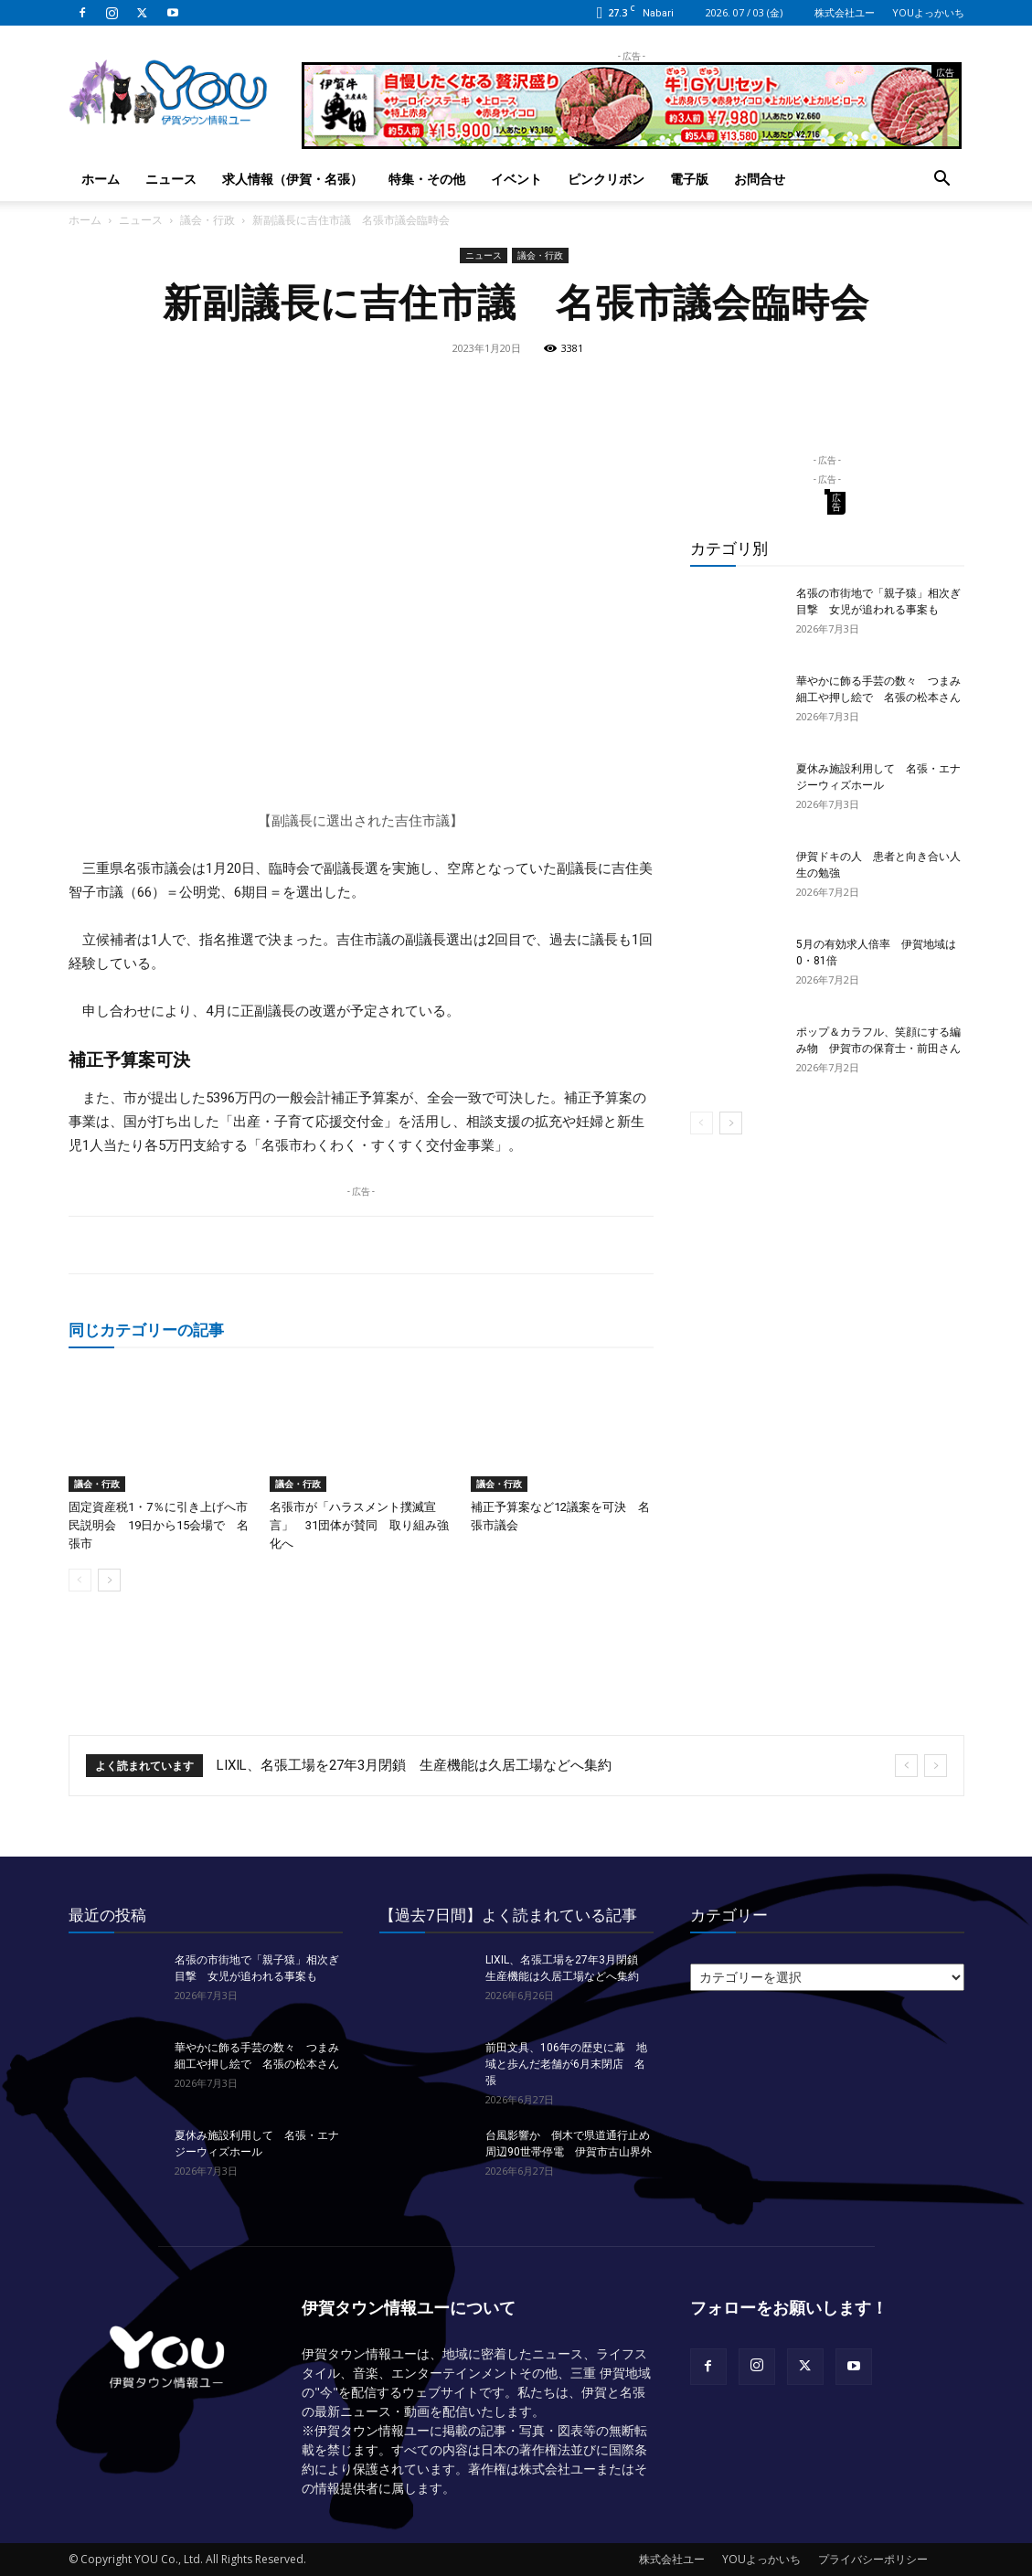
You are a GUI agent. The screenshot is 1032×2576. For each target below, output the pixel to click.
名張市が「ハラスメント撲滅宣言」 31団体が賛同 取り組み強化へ (359, 1525)
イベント (516, 178)
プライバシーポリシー (873, 2559)
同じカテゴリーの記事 (146, 1329)
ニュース (171, 178)
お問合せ (759, 178)
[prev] (906, 1765)
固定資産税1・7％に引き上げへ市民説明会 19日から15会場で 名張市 (159, 1525)
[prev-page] (80, 1580)
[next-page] (109, 1580)
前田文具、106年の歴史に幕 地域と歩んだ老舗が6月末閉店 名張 (566, 2064)
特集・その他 (426, 178)
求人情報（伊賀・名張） (292, 178)
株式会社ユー (844, 12)
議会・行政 (207, 220)
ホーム (100, 178)
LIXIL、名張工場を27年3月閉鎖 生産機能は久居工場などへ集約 (414, 1765)
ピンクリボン (606, 178)
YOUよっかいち (928, 12)
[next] (935, 1765)
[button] (942, 180)
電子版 (689, 178)
